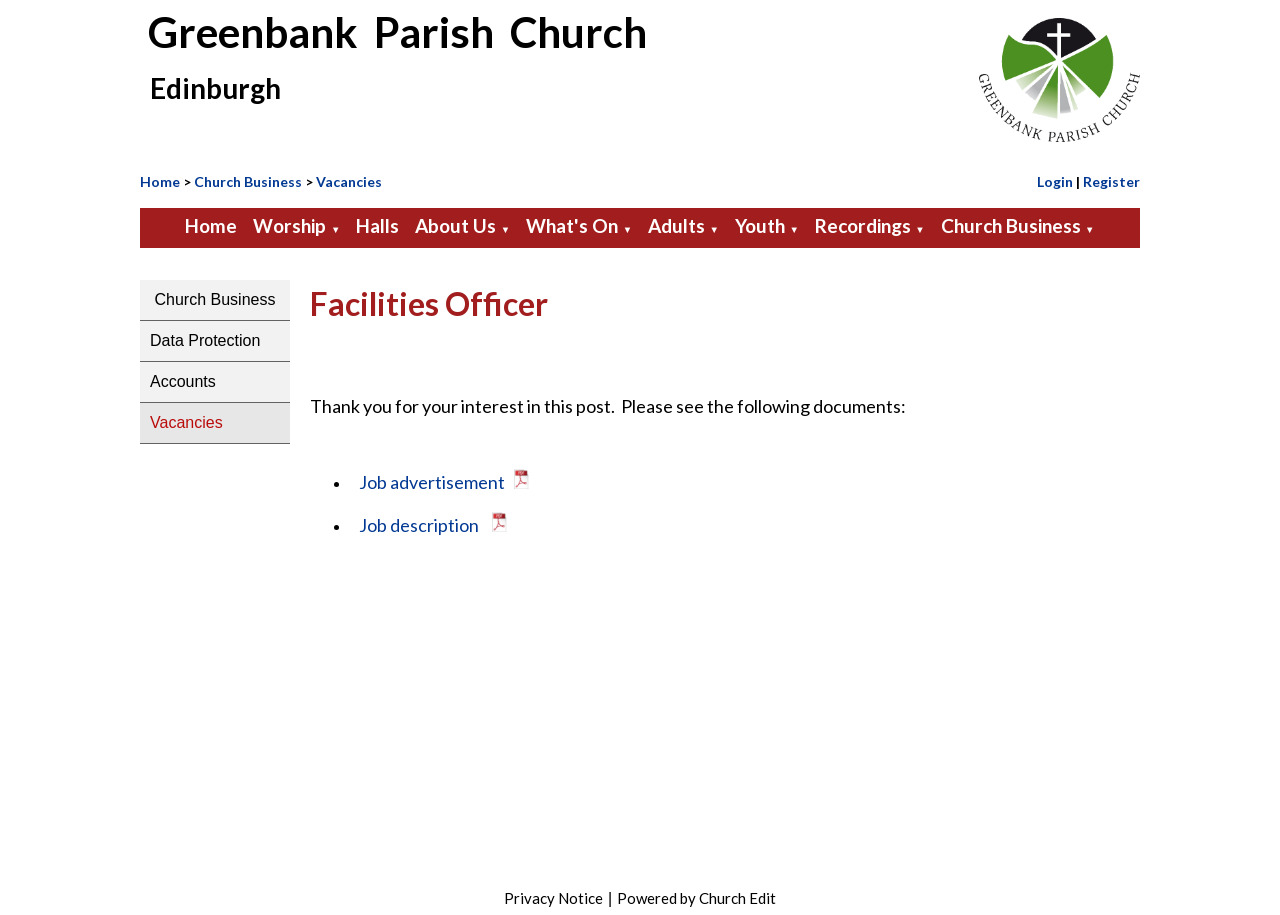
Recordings (863, 225)
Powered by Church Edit (696, 898)
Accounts (183, 381)
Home (160, 181)
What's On (572, 225)
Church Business (248, 181)
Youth (760, 225)
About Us (455, 225)
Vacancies (349, 181)
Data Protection (205, 340)
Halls (377, 225)
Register (1111, 181)
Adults (676, 225)
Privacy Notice (553, 898)
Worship (289, 225)
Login (1055, 181)
